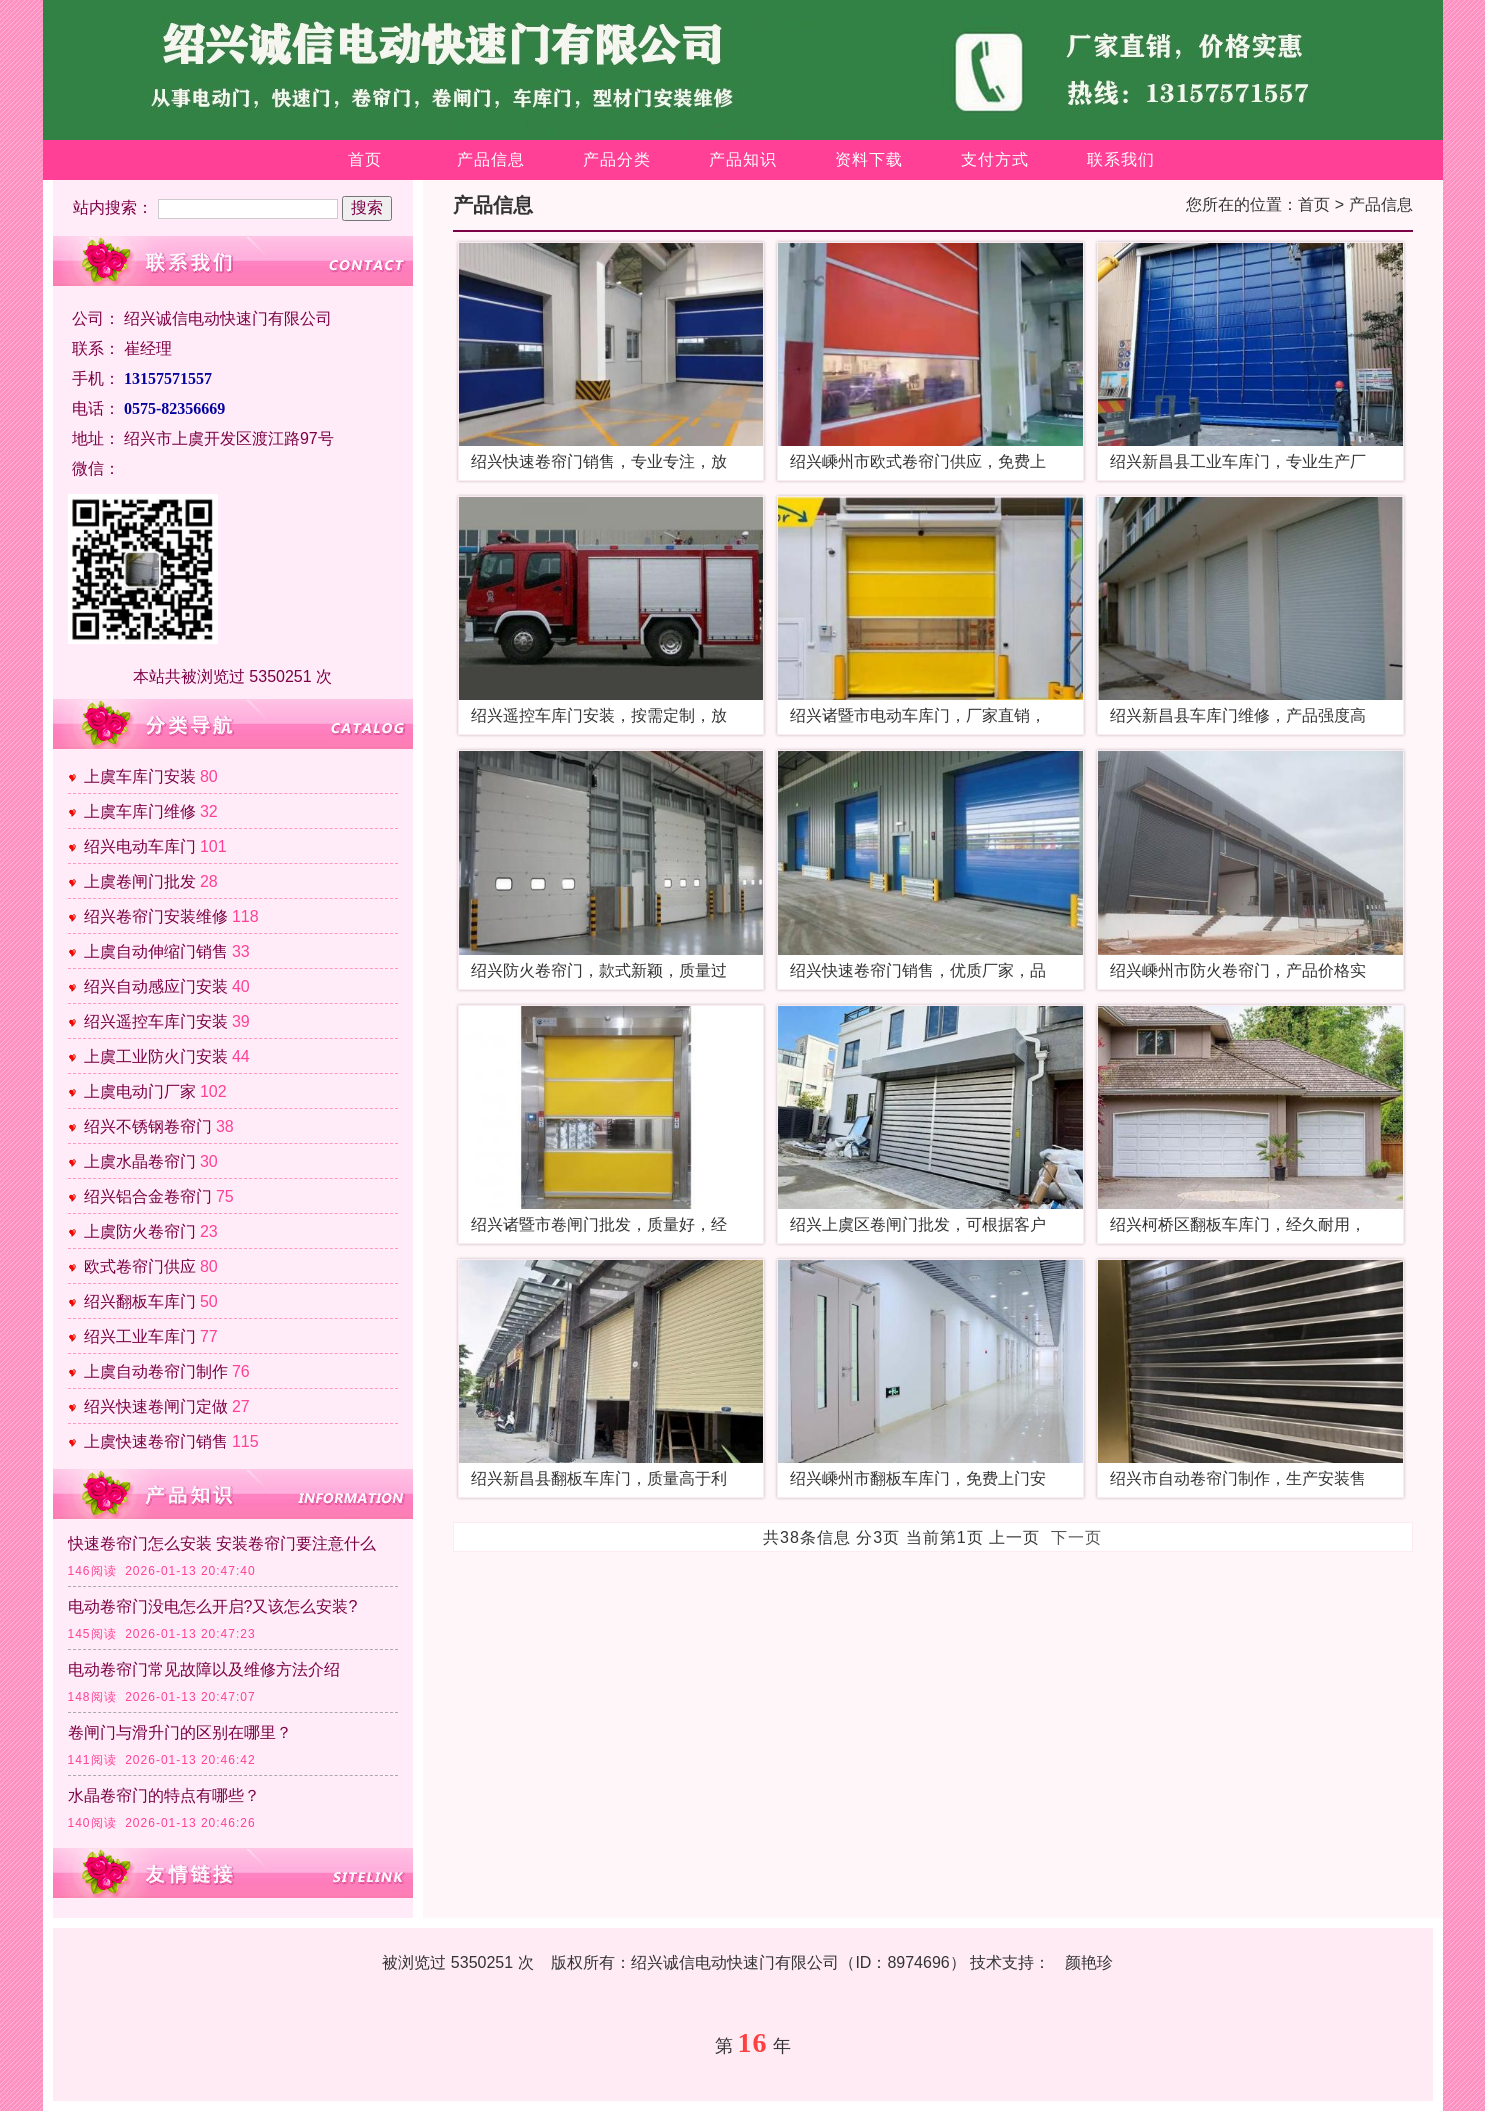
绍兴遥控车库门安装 (156, 1021)
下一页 (1076, 1537)
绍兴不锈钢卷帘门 (148, 1126)
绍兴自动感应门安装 (156, 986)
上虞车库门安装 (140, 776)
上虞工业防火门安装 (156, 1056)
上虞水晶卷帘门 (140, 1161)
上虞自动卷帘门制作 (156, 1371)
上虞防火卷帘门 (140, 1231)
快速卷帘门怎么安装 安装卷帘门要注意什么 (222, 1543)
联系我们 (1121, 159)
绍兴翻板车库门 (140, 1301)
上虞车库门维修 (140, 811)
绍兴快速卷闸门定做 (156, 1406)
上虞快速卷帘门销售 (156, 1441)
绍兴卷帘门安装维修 (156, 916)
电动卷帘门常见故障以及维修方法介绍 (204, 1669)
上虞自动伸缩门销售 (156, 951)
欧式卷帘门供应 (140, 1266)
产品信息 (491, 159)
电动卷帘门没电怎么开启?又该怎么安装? (213, 1606)
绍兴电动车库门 (140, 846)
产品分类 (617, 159)
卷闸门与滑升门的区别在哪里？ (180, 1732)
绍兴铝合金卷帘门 (148, 1196)
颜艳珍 (1089, 1962)
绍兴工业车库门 (140, 1336)
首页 (365, 159)
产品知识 (743, 159)
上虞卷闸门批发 (140, 881)
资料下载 (869, 159)
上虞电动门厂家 (140, 1091)
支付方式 (995, 159)
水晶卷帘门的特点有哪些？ (164, 1795)
